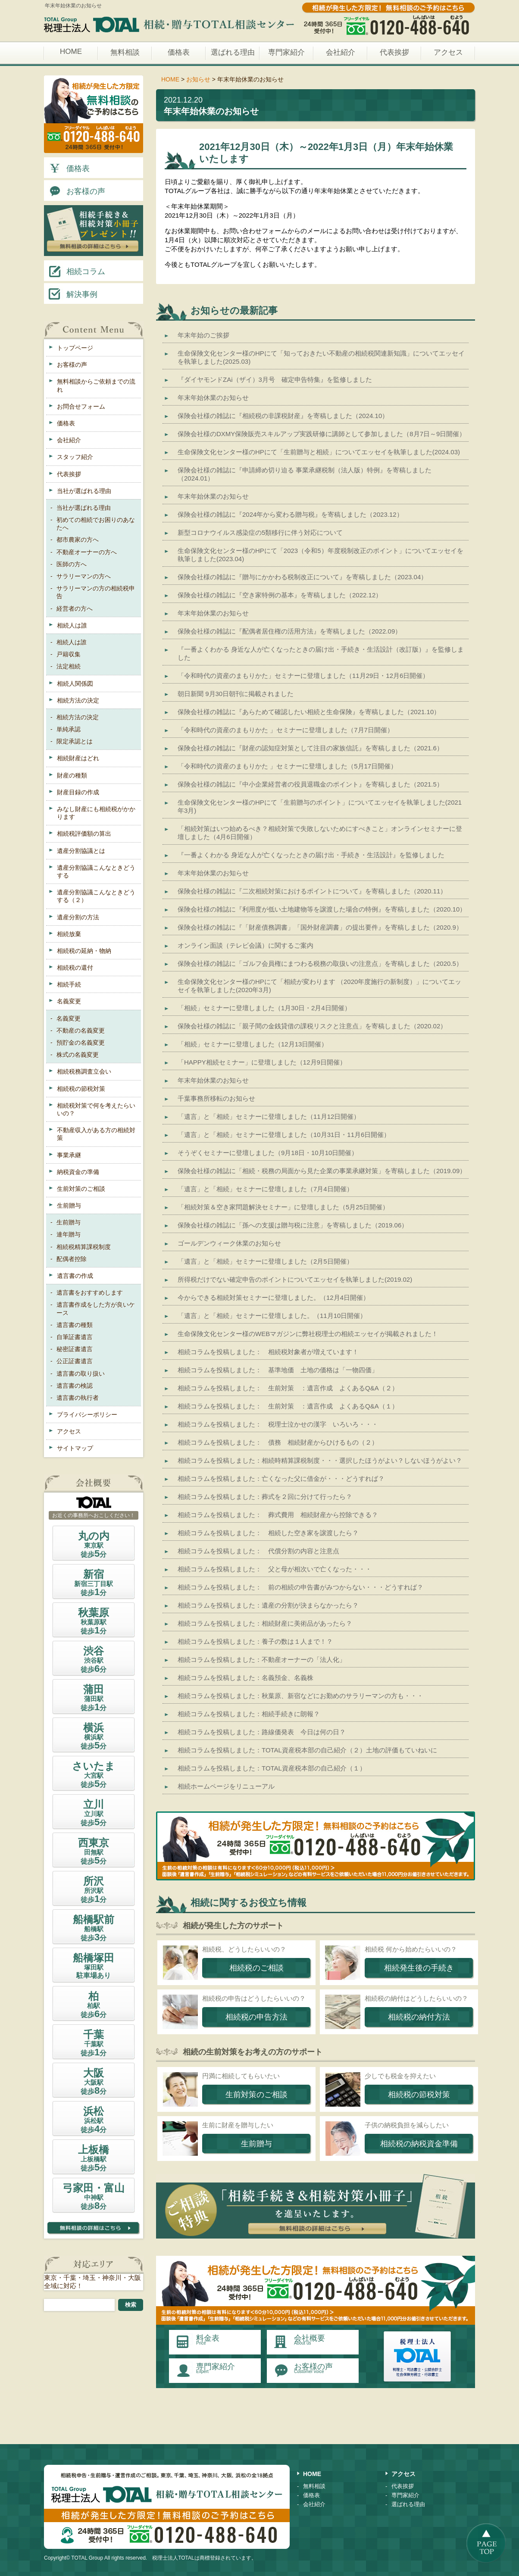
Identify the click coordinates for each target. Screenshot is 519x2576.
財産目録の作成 (78, 792)
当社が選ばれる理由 (84, 490)
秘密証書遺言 (74, 1349)
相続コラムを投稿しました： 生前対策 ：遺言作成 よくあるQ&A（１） (288, 1406)
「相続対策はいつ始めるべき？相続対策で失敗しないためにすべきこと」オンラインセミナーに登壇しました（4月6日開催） (320, 832)
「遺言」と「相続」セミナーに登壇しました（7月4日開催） (265, 1189)
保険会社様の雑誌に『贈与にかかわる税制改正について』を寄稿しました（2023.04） (302, 577)
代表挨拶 (394, 52)
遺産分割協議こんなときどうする (96, 871)
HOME (71, 51)
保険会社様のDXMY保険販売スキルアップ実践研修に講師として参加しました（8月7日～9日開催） (322, 433)
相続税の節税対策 (81, 1088)
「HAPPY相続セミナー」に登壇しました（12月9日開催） (262, 1062)
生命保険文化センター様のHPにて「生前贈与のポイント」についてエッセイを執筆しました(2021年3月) (320, 806)
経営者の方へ (74, 608)
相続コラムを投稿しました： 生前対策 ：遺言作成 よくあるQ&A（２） (288, 1388)
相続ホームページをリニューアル (226, 1786)
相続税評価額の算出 (84, 833)
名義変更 (69, 1001)
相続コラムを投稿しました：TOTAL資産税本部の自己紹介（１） (272, 1768)
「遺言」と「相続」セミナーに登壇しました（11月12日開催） (269, 1116)
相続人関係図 (75, 683)
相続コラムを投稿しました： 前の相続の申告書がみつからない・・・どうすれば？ (300, 1587)
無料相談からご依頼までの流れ (96, 385)
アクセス (448, 52)
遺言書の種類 (74, 1324)
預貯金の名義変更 (80, 1042)
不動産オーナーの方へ (86, 552)
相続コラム (76, 270)
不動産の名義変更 (80, 1030)
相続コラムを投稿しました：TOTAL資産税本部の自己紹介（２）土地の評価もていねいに (307, 1750)
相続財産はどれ (78, 758)
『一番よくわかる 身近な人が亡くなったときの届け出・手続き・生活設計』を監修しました (311, 855)
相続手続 (69, 984)
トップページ (75, 347)
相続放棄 (69, 933)
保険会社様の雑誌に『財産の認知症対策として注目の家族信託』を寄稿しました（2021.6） (310, 748)
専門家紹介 (286, 52)
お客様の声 (76, 190)
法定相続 (68, 666)
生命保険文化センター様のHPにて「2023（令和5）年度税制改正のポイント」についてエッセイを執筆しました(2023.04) (320, 554)
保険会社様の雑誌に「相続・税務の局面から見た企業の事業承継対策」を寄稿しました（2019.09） (322, 1170)
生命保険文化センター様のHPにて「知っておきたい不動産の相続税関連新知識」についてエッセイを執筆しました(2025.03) (321, 357)
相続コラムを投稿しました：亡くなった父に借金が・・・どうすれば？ (281, 1478)
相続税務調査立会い (84, 1071)
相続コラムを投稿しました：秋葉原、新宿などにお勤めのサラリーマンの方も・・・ (300, 1695)
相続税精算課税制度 (83, 1246)
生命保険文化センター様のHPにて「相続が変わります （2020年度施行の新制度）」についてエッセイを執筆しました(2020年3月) (319, 985)
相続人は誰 (72, 625)
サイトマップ (75, 1448)
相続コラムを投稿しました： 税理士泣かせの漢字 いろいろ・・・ (278, 1424)
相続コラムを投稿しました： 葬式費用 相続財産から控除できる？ (278, 1514)
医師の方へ (71, 564)
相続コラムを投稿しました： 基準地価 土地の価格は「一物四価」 (278, 1370)
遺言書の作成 (75, 1275)
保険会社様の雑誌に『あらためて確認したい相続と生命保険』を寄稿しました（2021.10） (309, 711)
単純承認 (68, 729)
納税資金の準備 (78, 1171)
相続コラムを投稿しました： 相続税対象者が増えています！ (268, 1351)
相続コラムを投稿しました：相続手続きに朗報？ (249, 1713)
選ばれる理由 (233, 52)
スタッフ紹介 (75, 456)
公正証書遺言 (74, 1361)
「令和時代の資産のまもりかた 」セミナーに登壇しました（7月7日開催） (286, 730)
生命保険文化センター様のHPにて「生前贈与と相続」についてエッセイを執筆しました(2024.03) (319, 452)
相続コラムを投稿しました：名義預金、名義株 (245, 1677)
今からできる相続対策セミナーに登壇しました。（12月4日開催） (273, 1297)
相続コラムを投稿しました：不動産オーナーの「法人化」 (262, 1659)
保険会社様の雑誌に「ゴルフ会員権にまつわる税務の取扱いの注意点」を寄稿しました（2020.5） (320, 963)
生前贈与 (69, 1205)
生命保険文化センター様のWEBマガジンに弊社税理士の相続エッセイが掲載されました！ (308, 1333)
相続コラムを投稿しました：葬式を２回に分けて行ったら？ (265, 1496)
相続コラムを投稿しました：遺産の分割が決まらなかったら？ (268, 1605)
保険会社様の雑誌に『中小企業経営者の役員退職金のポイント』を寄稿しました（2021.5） (310, 784)
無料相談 (125, 52)
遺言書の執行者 (77, 1397)
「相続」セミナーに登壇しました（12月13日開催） (253, 1044)
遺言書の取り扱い (80, 1373)
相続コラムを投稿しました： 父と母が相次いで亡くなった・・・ (275, 1569)
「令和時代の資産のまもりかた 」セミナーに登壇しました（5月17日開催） (287, 766)
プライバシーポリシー (87, 1414)
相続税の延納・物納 (84, 950)
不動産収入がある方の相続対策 (96, 1134)
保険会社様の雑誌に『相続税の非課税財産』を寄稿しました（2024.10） (283, 415)
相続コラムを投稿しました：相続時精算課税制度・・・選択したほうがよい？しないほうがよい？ (320, 1460)
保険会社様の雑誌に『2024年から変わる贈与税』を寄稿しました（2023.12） (290, 514)
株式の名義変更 (77, 1054)
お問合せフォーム (81, 406)
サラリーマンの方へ (83, 576)
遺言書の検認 (74, 1385)
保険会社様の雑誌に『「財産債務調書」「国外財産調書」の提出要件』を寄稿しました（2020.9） (320, 927)
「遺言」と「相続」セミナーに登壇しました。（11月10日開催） (272, 1315)
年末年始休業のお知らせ (213, 397)
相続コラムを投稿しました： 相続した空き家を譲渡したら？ (268, 1532)
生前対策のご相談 (81, 1188)
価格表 (179, 52)
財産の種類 (72, 775)
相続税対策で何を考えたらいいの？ (96, 1109)
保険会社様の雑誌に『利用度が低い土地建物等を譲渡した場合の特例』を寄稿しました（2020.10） (322, 909)
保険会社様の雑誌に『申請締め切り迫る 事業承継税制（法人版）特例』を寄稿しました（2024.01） (304, 474)
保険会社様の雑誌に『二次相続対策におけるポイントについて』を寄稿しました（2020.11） (312, 891)
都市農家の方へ (77, 539)
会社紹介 (340, 52)
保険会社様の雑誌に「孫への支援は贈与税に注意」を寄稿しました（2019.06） (293, 1225)
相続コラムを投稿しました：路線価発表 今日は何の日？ (262, 1732)
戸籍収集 (68, 654)
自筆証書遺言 (74, 1336)
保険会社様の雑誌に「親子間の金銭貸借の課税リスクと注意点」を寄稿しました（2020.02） (312, 1026)
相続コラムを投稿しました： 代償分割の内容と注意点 (258, 1551)
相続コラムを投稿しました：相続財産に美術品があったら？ (265, 1623)
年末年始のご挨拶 (203, 335)
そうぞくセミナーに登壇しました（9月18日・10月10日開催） (268, 1152)
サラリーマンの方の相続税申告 (95, 592)
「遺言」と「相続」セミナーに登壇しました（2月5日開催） (265, 1261)
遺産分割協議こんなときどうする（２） (96, 896)
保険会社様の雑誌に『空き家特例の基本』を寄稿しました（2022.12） (280, 595)
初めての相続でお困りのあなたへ (95, 523)
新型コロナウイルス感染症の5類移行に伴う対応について (260, 532)
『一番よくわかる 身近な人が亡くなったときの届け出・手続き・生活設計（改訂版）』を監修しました (321, 653)
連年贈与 (68, 1234)
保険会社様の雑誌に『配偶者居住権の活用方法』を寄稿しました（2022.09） (289, 631)
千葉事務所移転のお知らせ (216, 1098)
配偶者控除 (71, 1258)
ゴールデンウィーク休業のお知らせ (229, 1243)
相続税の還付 (75, 967)
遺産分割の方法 (78, 917)
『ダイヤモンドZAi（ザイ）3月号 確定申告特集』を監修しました (275, 379)
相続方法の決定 (78, 700)
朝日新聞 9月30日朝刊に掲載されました (236, 693)
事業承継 (69, 1155)
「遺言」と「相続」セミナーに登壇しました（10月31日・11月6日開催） (284, 1134)
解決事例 (72, 293)
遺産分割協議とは (81, 850)
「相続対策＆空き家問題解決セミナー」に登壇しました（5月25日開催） (283, 1207)
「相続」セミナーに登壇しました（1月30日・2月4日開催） (264, 1008)
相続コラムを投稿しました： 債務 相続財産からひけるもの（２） (278, 1442)
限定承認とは (74, 741)
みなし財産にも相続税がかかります (96, 813)
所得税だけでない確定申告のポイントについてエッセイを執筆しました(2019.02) (295, 1279)
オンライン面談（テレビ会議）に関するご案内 (245, 945)
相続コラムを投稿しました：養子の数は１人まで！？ (255, 1641)
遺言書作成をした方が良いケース (95, 1308)
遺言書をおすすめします (89, 1292)
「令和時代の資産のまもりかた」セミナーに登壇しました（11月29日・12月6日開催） (303, 675)
